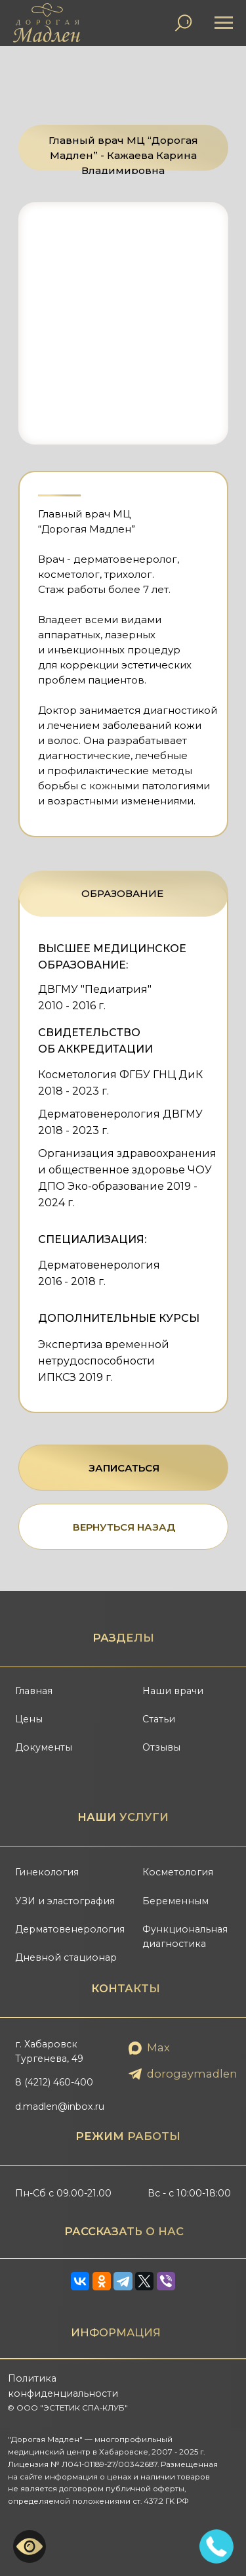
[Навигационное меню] (224, 23)
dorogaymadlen (192, 2073)
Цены (29, 1719)
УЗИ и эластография (65, 1901)
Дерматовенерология (70, 1929)
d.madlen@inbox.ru (59, 2106)
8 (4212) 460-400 (54, 2082)
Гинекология (47, 1872)
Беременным (175, 1901)
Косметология (177, 1872)
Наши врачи (172, 1691)
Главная (33, 1691)
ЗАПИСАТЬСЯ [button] (124, 1468)
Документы (43, 1747)
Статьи (158, 1719)
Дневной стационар (66, 1957)
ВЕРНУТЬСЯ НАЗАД (124, 1527)
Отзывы (161, 1747)
